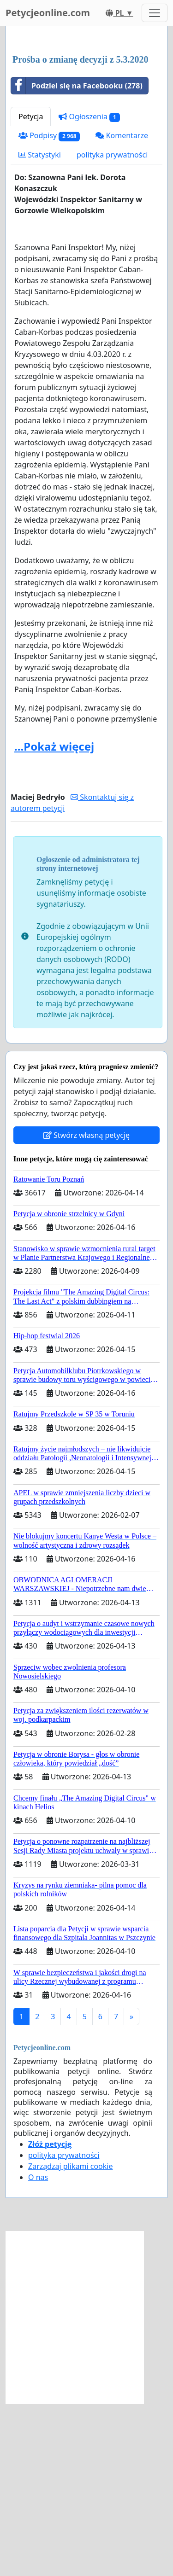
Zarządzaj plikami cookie (70, 2339)
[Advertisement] (86, 127)
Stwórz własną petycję (86, 1308)
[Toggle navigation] (154, 13)
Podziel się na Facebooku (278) (77, 258)
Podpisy (49, 308)
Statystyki (39, 327)
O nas (38, 2350)
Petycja (30, 289)
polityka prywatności (112, 327)
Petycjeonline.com (48, 12)
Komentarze (121, 308)
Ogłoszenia (89, 289)
